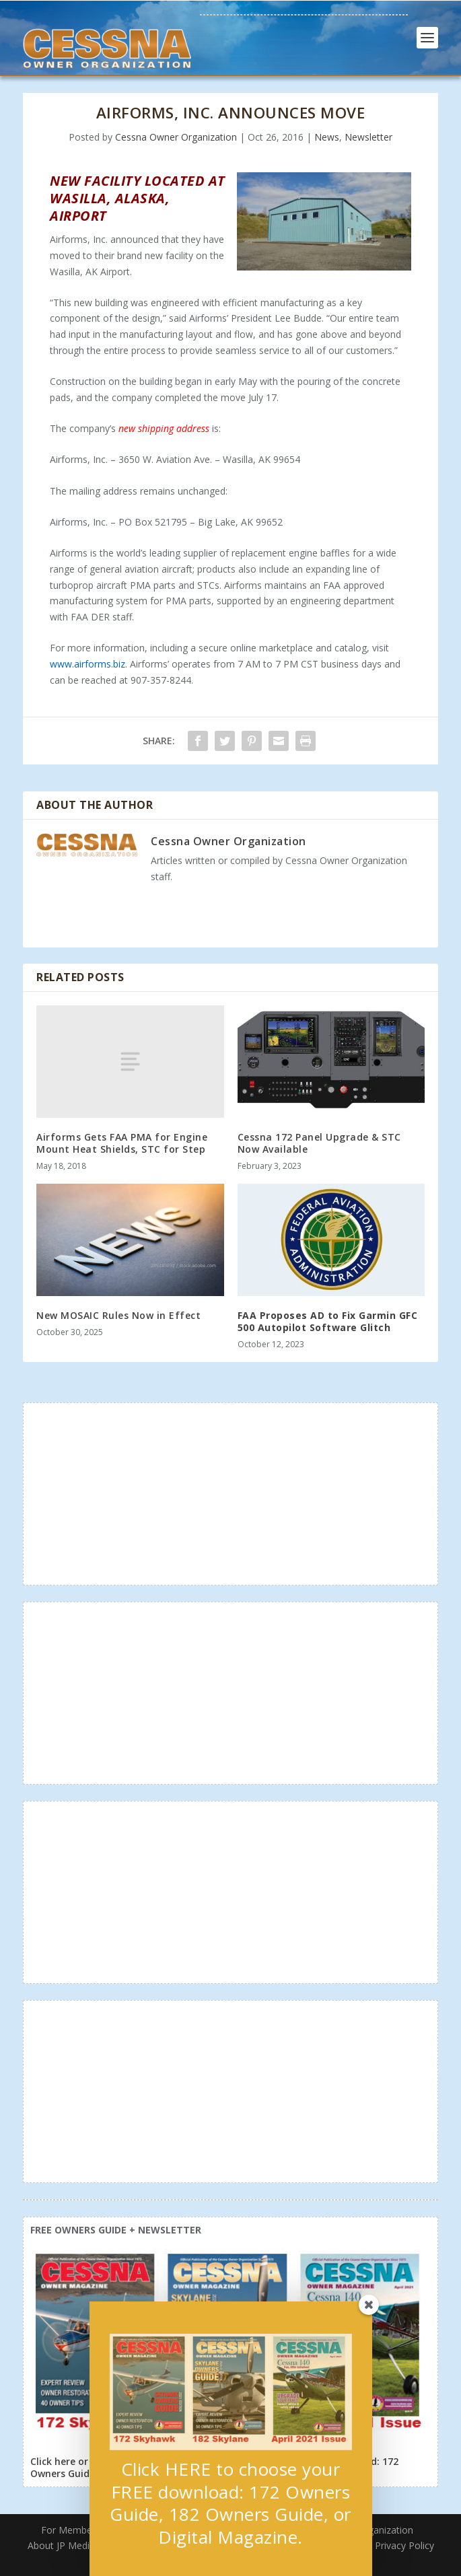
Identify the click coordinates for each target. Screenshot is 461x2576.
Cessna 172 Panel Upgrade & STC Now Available (319, 1143)
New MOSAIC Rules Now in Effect (118, 1315)
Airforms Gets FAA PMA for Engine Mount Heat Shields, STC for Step (121, 1143)
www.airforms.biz (87, 663)
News (326, 137)
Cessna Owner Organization (176, 137)
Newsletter (368, 137)
